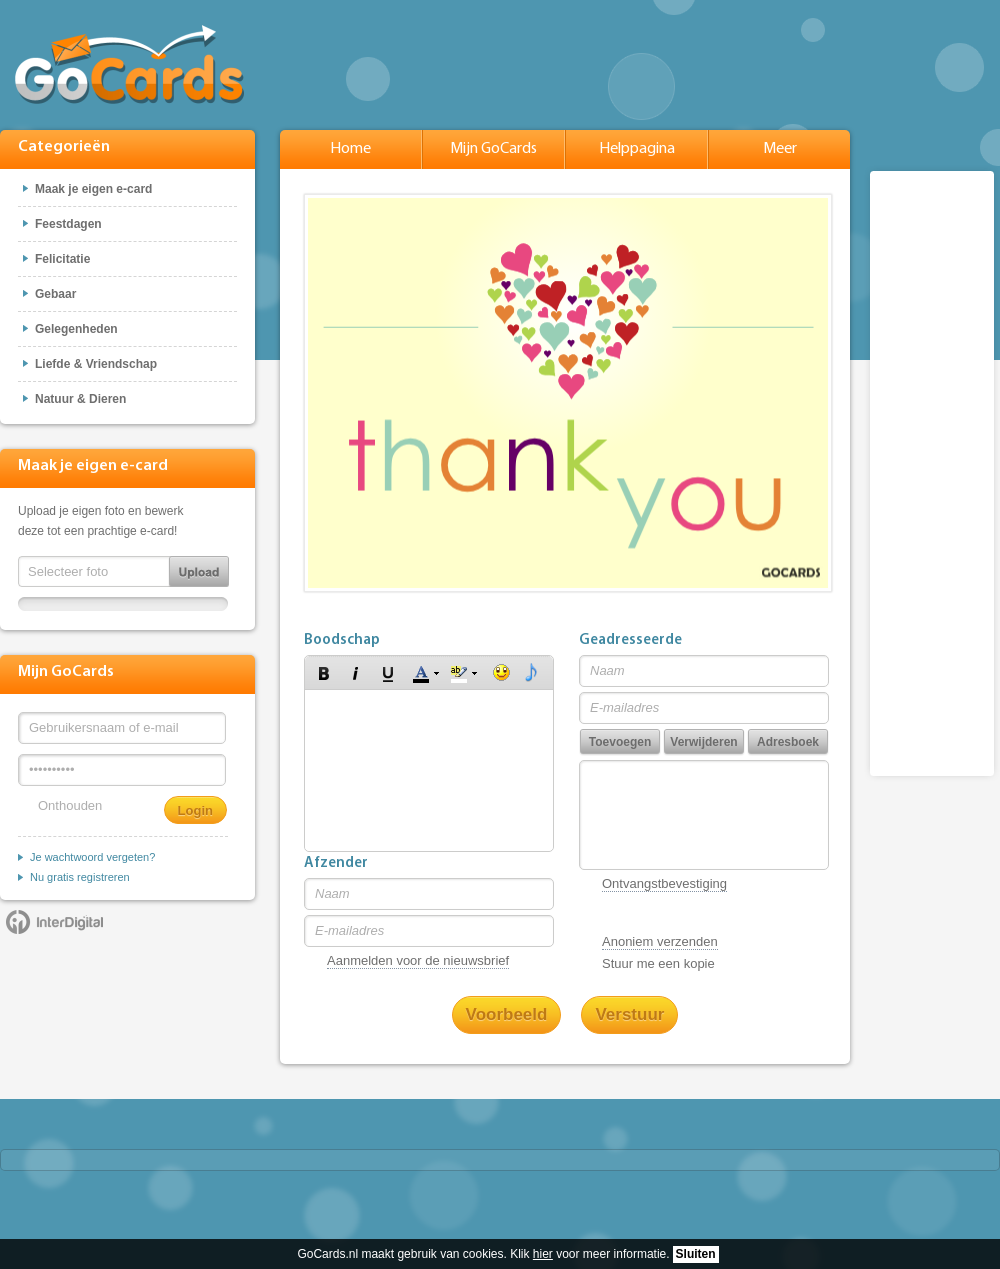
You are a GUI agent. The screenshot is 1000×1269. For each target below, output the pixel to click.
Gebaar (55, 294)
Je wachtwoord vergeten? (92, 857)
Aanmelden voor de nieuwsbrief (418, 960)
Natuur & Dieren (80, 399)
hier (543, 1254)
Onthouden (70, 805)
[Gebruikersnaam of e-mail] (122, 728)
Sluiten (696, 1254)
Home (350, 149)
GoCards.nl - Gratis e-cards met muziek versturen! (129, 64)
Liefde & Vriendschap (96, 364)
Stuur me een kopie (658, 963)
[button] (324, 673)
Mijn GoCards (493, 149)
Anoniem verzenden (660, 941)
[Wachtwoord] (122, 770)
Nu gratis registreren (80, 877)
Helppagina (637, 149)
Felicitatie (62, 259)
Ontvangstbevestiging (664, 883)
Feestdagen (68, 224)
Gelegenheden (76, 329)
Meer (780, 149)
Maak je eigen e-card (93, 189)
